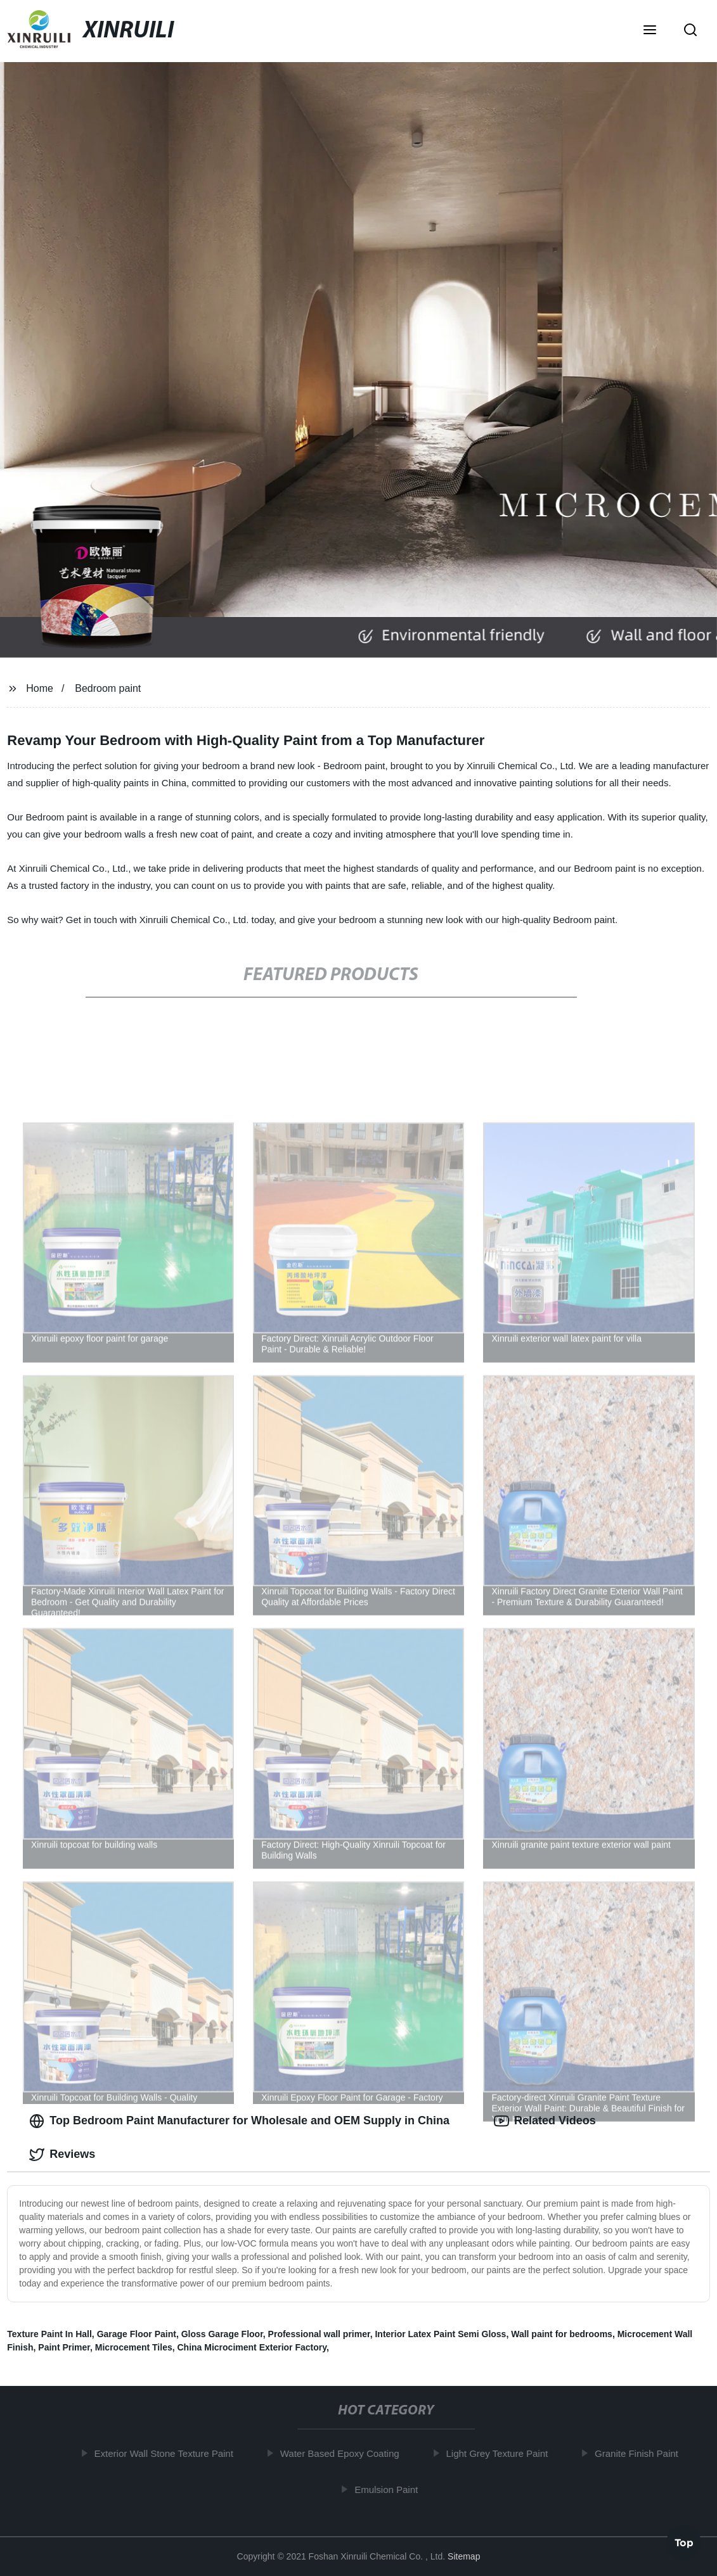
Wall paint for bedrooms (561, 2334)
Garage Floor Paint (136, 2334)
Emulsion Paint (390, 2489)
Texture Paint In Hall (49, 2334)
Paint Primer (64, 2347)
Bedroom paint (108, 688)
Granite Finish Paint (641, 2453)
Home (39, 688)
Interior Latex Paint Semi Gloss (440, 2334)
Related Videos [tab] (545, 2121)
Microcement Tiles (133, 2347)
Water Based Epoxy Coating (344, 2453)
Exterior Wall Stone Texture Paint (167, 2453)
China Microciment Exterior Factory (252, 2347)
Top (684, 2541)
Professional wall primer (319, 2334)
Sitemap (464, 2556)
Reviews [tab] (62, 2154)
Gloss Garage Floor (222, 2334)
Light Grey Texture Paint (501, 2453)
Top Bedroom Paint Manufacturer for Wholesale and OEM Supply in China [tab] (239, 2121)
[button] (650, 31)
